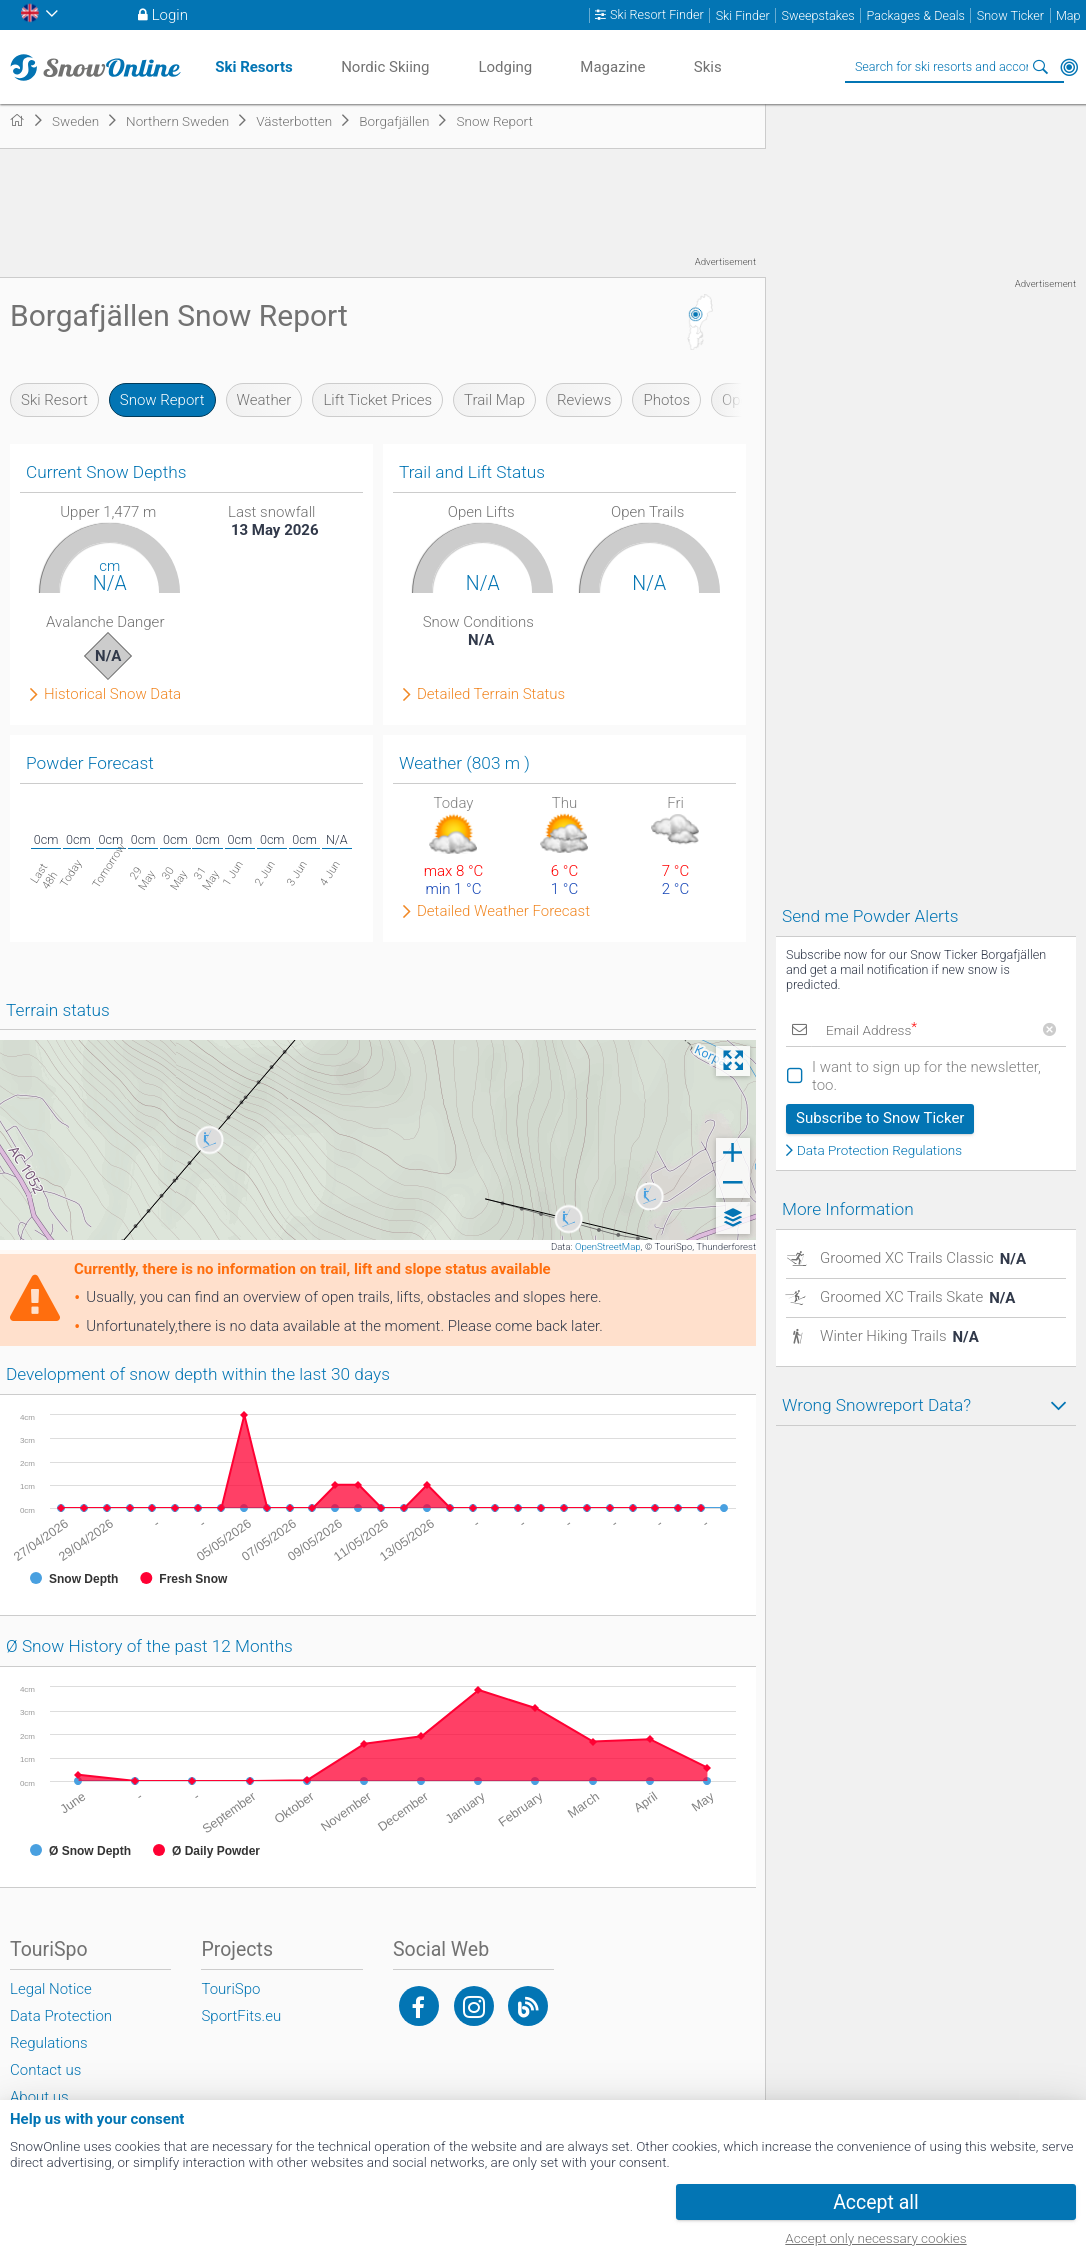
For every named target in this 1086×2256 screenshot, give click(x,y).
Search (1041, 67)
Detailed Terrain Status (491, 694)
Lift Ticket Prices (377, 400)
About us (39, 2097)
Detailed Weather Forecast (503, 911)
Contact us (45, 2070)
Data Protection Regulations (879, 1151)
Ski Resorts (253, 67)
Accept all (876, 2202)
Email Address (871, 1030)
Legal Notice (51, 1989)
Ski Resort (54, 400)
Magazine (612, 67)
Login (170, 15)
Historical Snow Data (112, 694)
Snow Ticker (1010, 15)
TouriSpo (230, 1989)
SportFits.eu (241, 2016)
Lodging (505, 67)
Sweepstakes (818, 15)
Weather (264, 400)
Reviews (584, 400)
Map (1068, 15)
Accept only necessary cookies (875, 2238)
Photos (666, 400)
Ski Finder (743, 15)
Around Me (1069, 67)
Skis (708, 67)
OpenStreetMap (608, 1246)
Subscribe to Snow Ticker (880, 1118)
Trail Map (494, 400)
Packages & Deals (916, 15)
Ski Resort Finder (657, 15)
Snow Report (162, 400)
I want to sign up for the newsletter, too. (926, 1076)
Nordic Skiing (385, 67)
